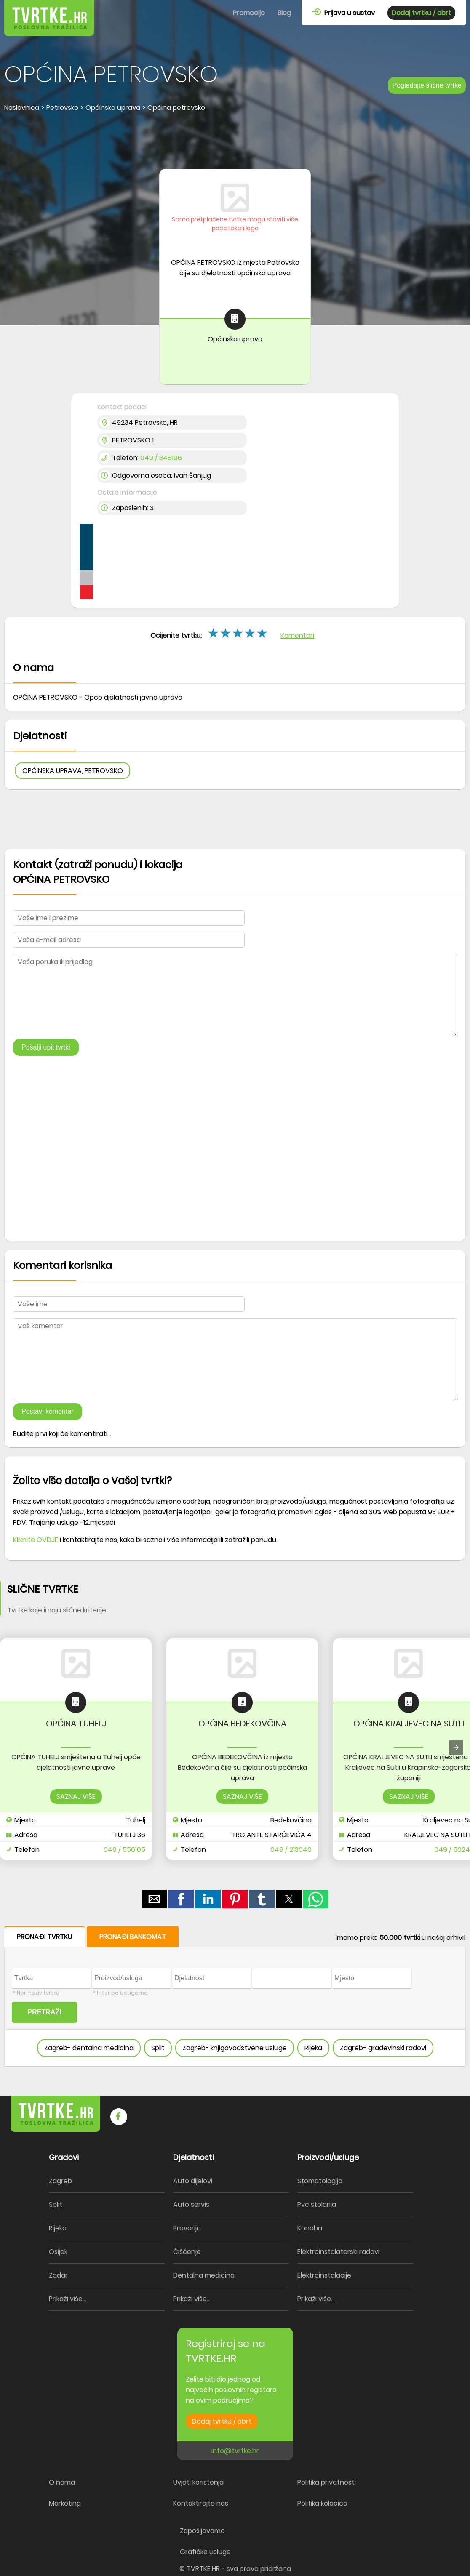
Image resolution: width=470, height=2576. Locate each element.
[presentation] (456, 1747)
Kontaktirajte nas (200, 2503)
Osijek (58, 2251)
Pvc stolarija (316, 2204)
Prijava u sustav (343, 13)
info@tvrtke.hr (235, 2451)
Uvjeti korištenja (198, 2482)
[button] (154, 1899)
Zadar (58, 2275)
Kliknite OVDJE (35, 1540)
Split (158, 2048)
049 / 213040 (291, 1849)
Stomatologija (319, 2181)
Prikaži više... (67, 2299)
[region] (235, 141)
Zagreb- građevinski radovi (383, 2048)
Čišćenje (187, 2251)
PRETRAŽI (44, 2012)
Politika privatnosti (326, 2482)
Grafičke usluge (205, 2552)
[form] (235, 1996)
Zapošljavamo (202, 2531)
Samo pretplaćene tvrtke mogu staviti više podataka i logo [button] (235, 223)
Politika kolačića (322, 2503)
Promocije (249, 13)
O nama (62, 2482)
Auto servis (191, 2204)
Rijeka (313, 2048)
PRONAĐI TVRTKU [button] (44, 1937)
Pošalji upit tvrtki (45, 1047)
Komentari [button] (297, 635)
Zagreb (60, 2181)
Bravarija (187, 2228)
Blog (284, 13)
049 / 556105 (124, 1849)
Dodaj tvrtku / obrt (421, 13)
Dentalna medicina (204, 2275)
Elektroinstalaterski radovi (338, 2251)
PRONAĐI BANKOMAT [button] (132, 1937)
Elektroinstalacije (324, 2275)
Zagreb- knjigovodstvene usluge (234, 2048)
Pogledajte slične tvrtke (427, 85)
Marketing (65, 2503)
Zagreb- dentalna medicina (89, 2048)
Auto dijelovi (192, 2181)
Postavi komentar (47, 1411)
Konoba (309, 2228)
